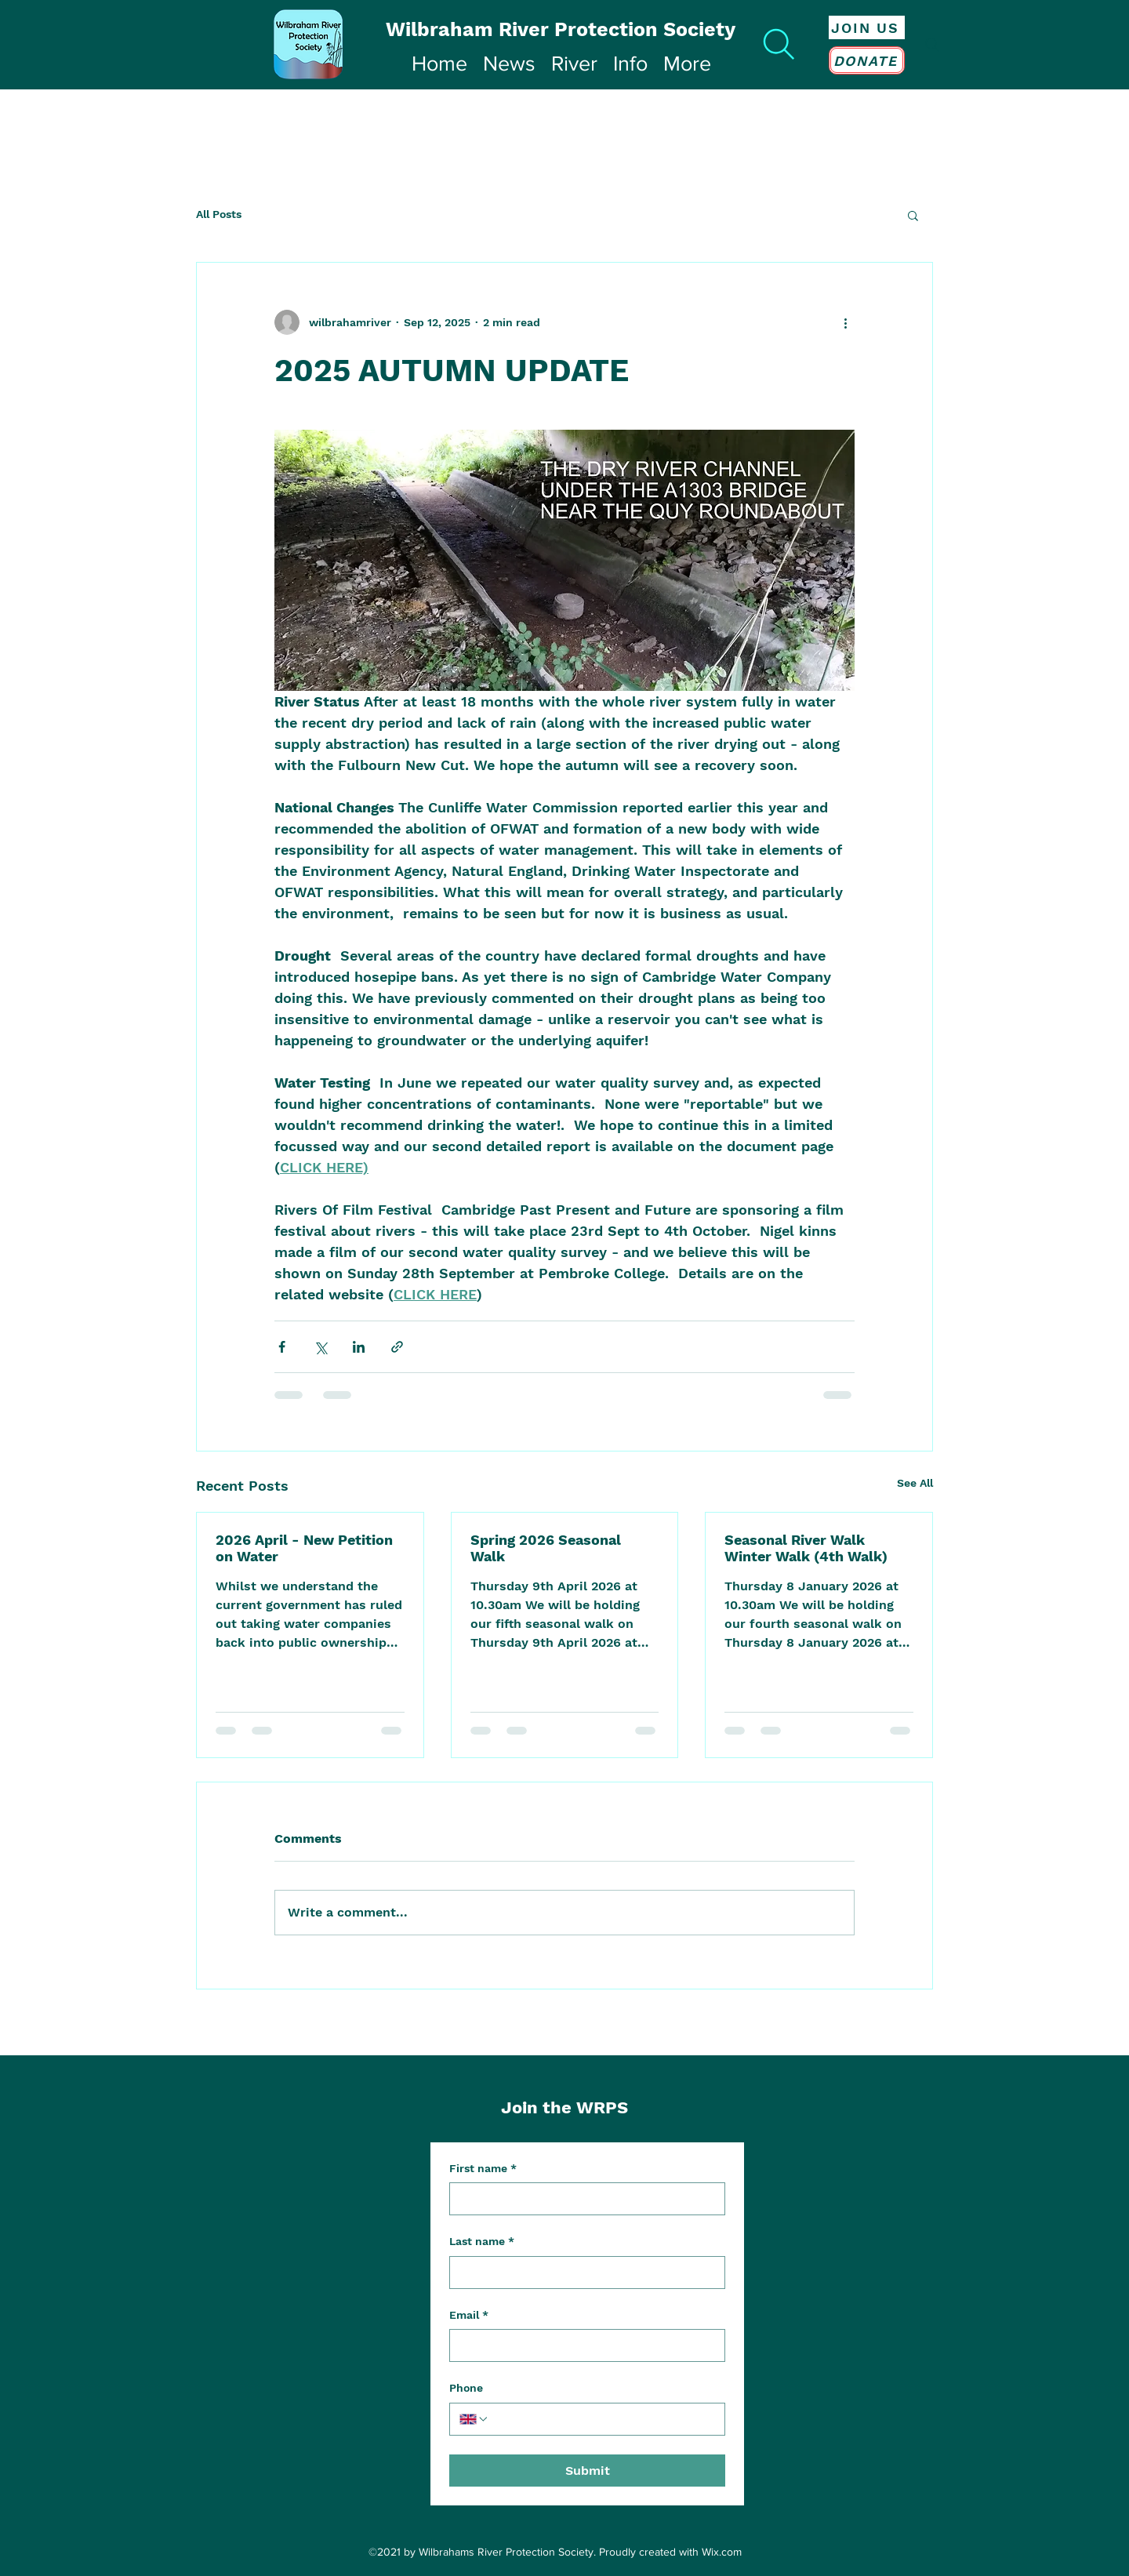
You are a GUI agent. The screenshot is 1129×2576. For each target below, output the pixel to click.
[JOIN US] (867, 27)
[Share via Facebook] (281, 1346)
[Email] (582, 2345)
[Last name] (582, 2272)
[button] (913, 215)
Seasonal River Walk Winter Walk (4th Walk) (806, 1547)
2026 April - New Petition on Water (304, 1547)
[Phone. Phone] (602, 2419)
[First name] (582, 2198)
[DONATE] (867, 60)
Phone (466, 2388)
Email (468, 2315)
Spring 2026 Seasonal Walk (545, 1547)
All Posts (218, 214)
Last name (481, 2242)
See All (915, 1483)
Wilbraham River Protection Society (560, 29)
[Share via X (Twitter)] (320, 1346)
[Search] (779, 44)
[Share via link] (397, 1346)
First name (483, 2169)
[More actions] (845, 322)
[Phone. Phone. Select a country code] (474, 2419)
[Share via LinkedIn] (358, 1346)
